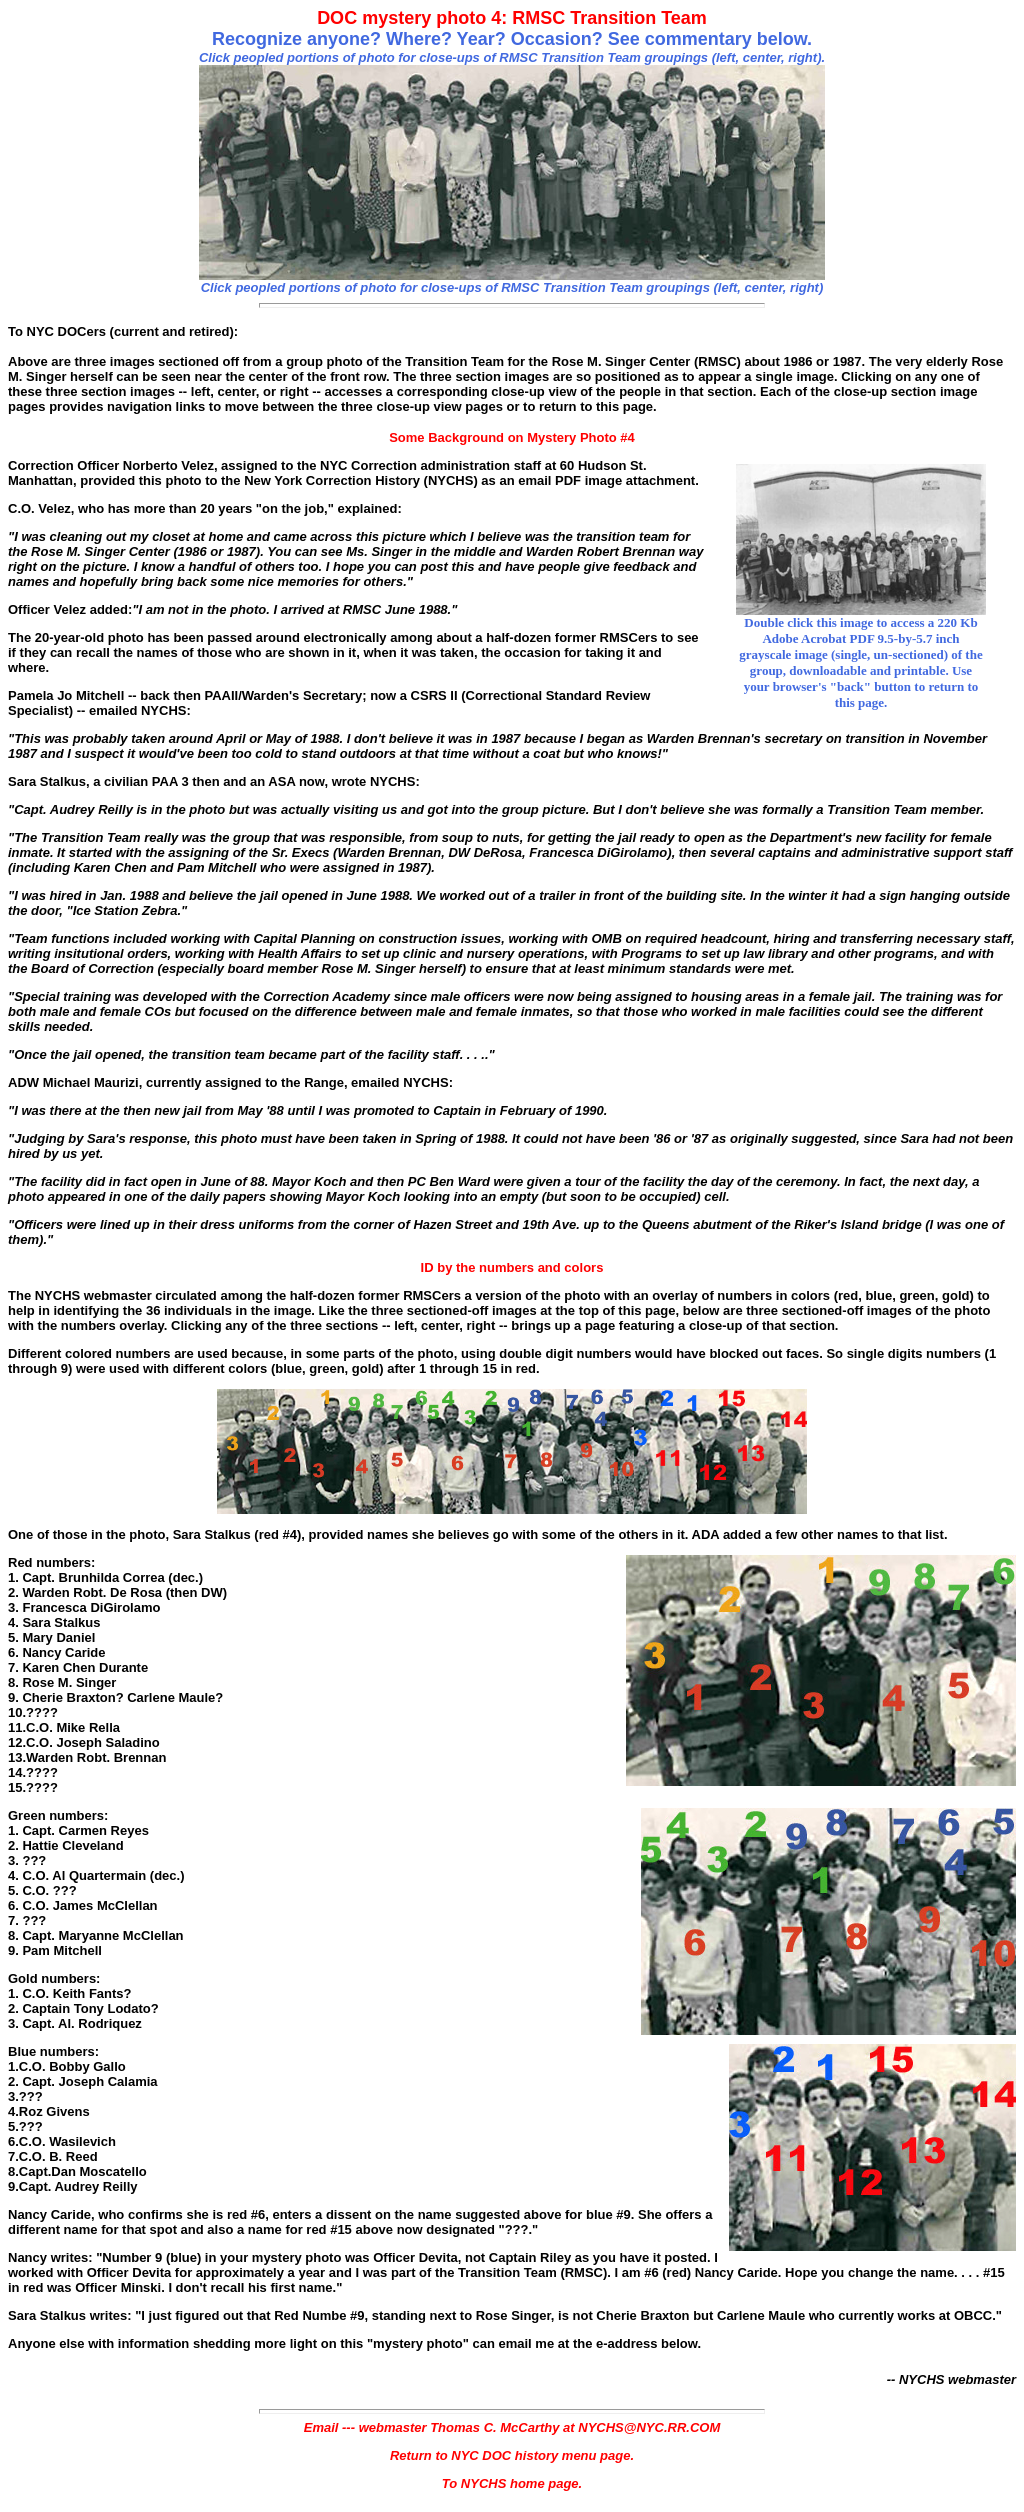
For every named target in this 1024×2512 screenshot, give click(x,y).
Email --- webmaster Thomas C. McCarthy (432, 2427)
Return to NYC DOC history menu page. (512, 2455)
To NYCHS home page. (512, 2483)
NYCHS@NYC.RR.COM (649, 2427)
